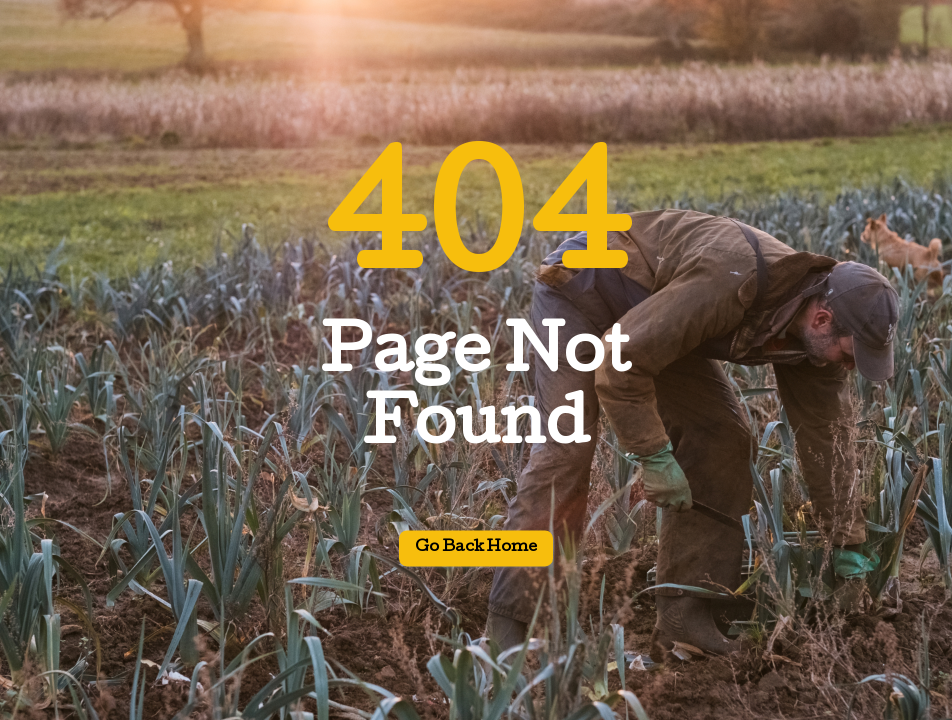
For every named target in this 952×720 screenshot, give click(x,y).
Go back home (476, 549)
